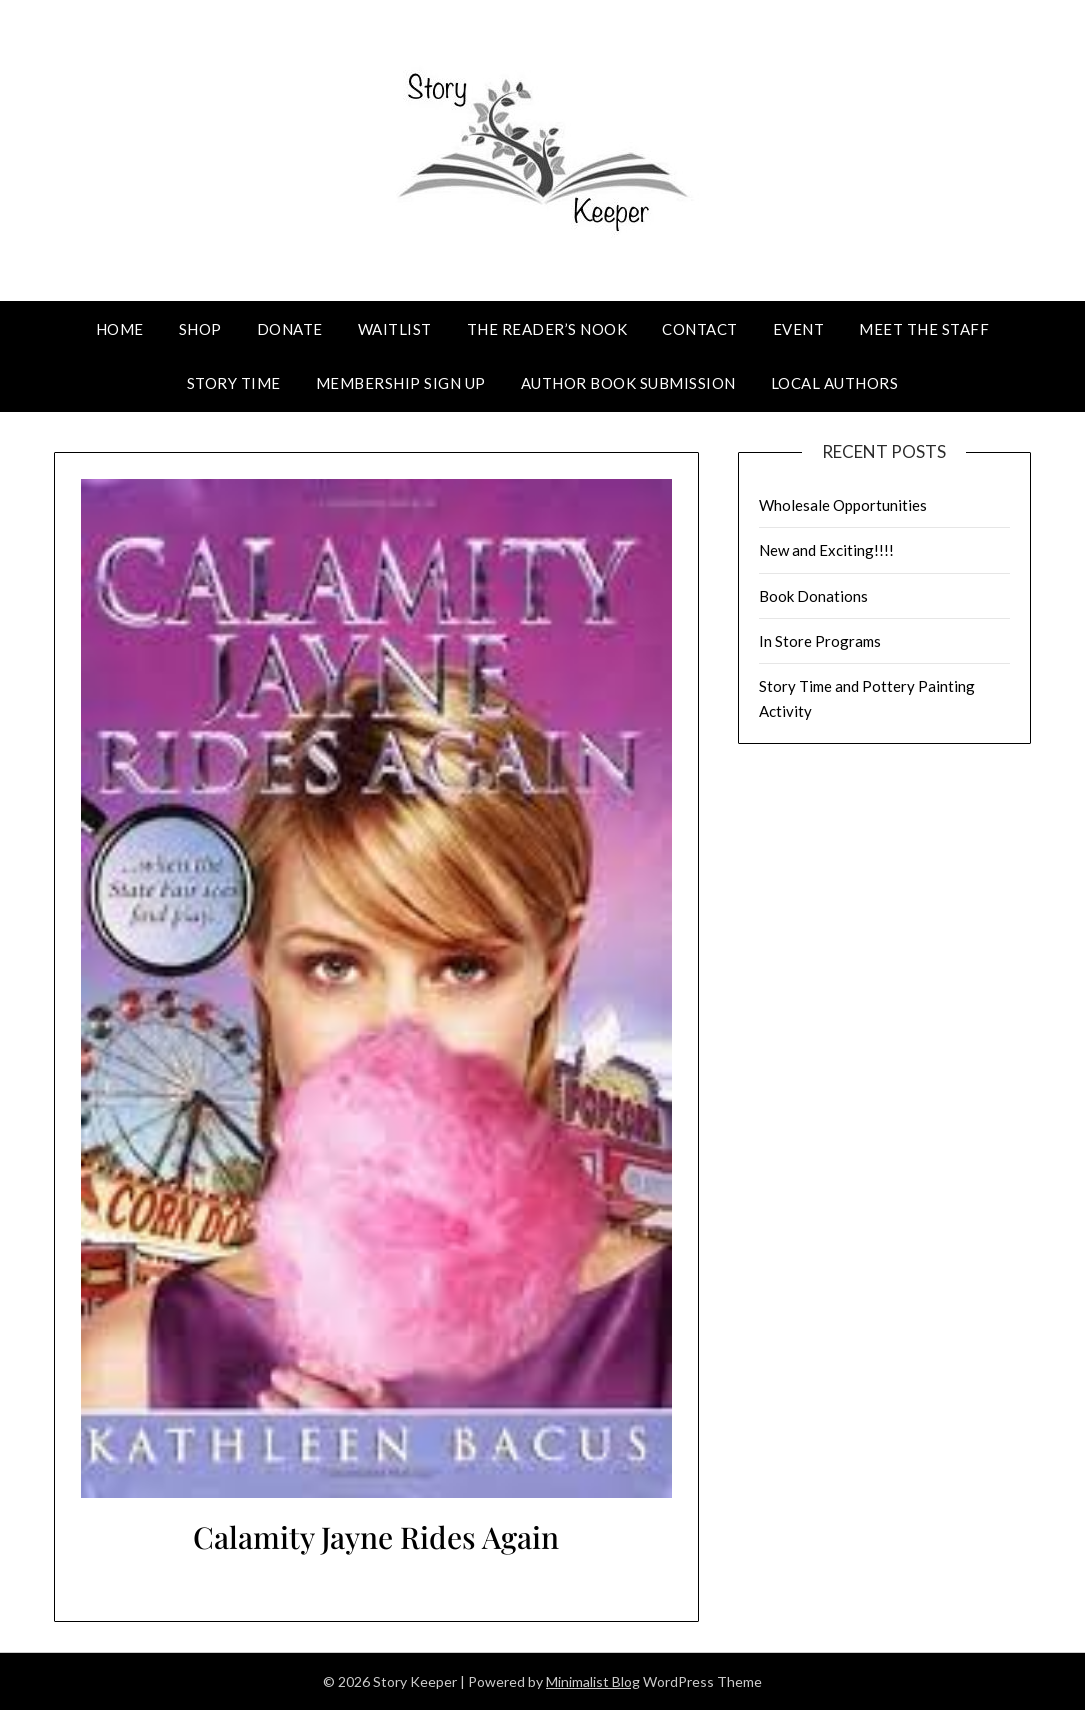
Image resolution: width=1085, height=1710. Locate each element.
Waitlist (395, 329)
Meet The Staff (924, 329)
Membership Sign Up (401, 383)
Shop (200, 329)
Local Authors (835, 383)
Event (799, 329)
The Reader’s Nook (547, 329)
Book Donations (813, 596)
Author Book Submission (628, 383)
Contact (700, 329)
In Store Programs (820, 641)
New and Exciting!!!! (826, 550)
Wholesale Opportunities (843, 505)
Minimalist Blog (593, 1681)
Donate (290, 329)
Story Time (234, 383)
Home (120, 329)
